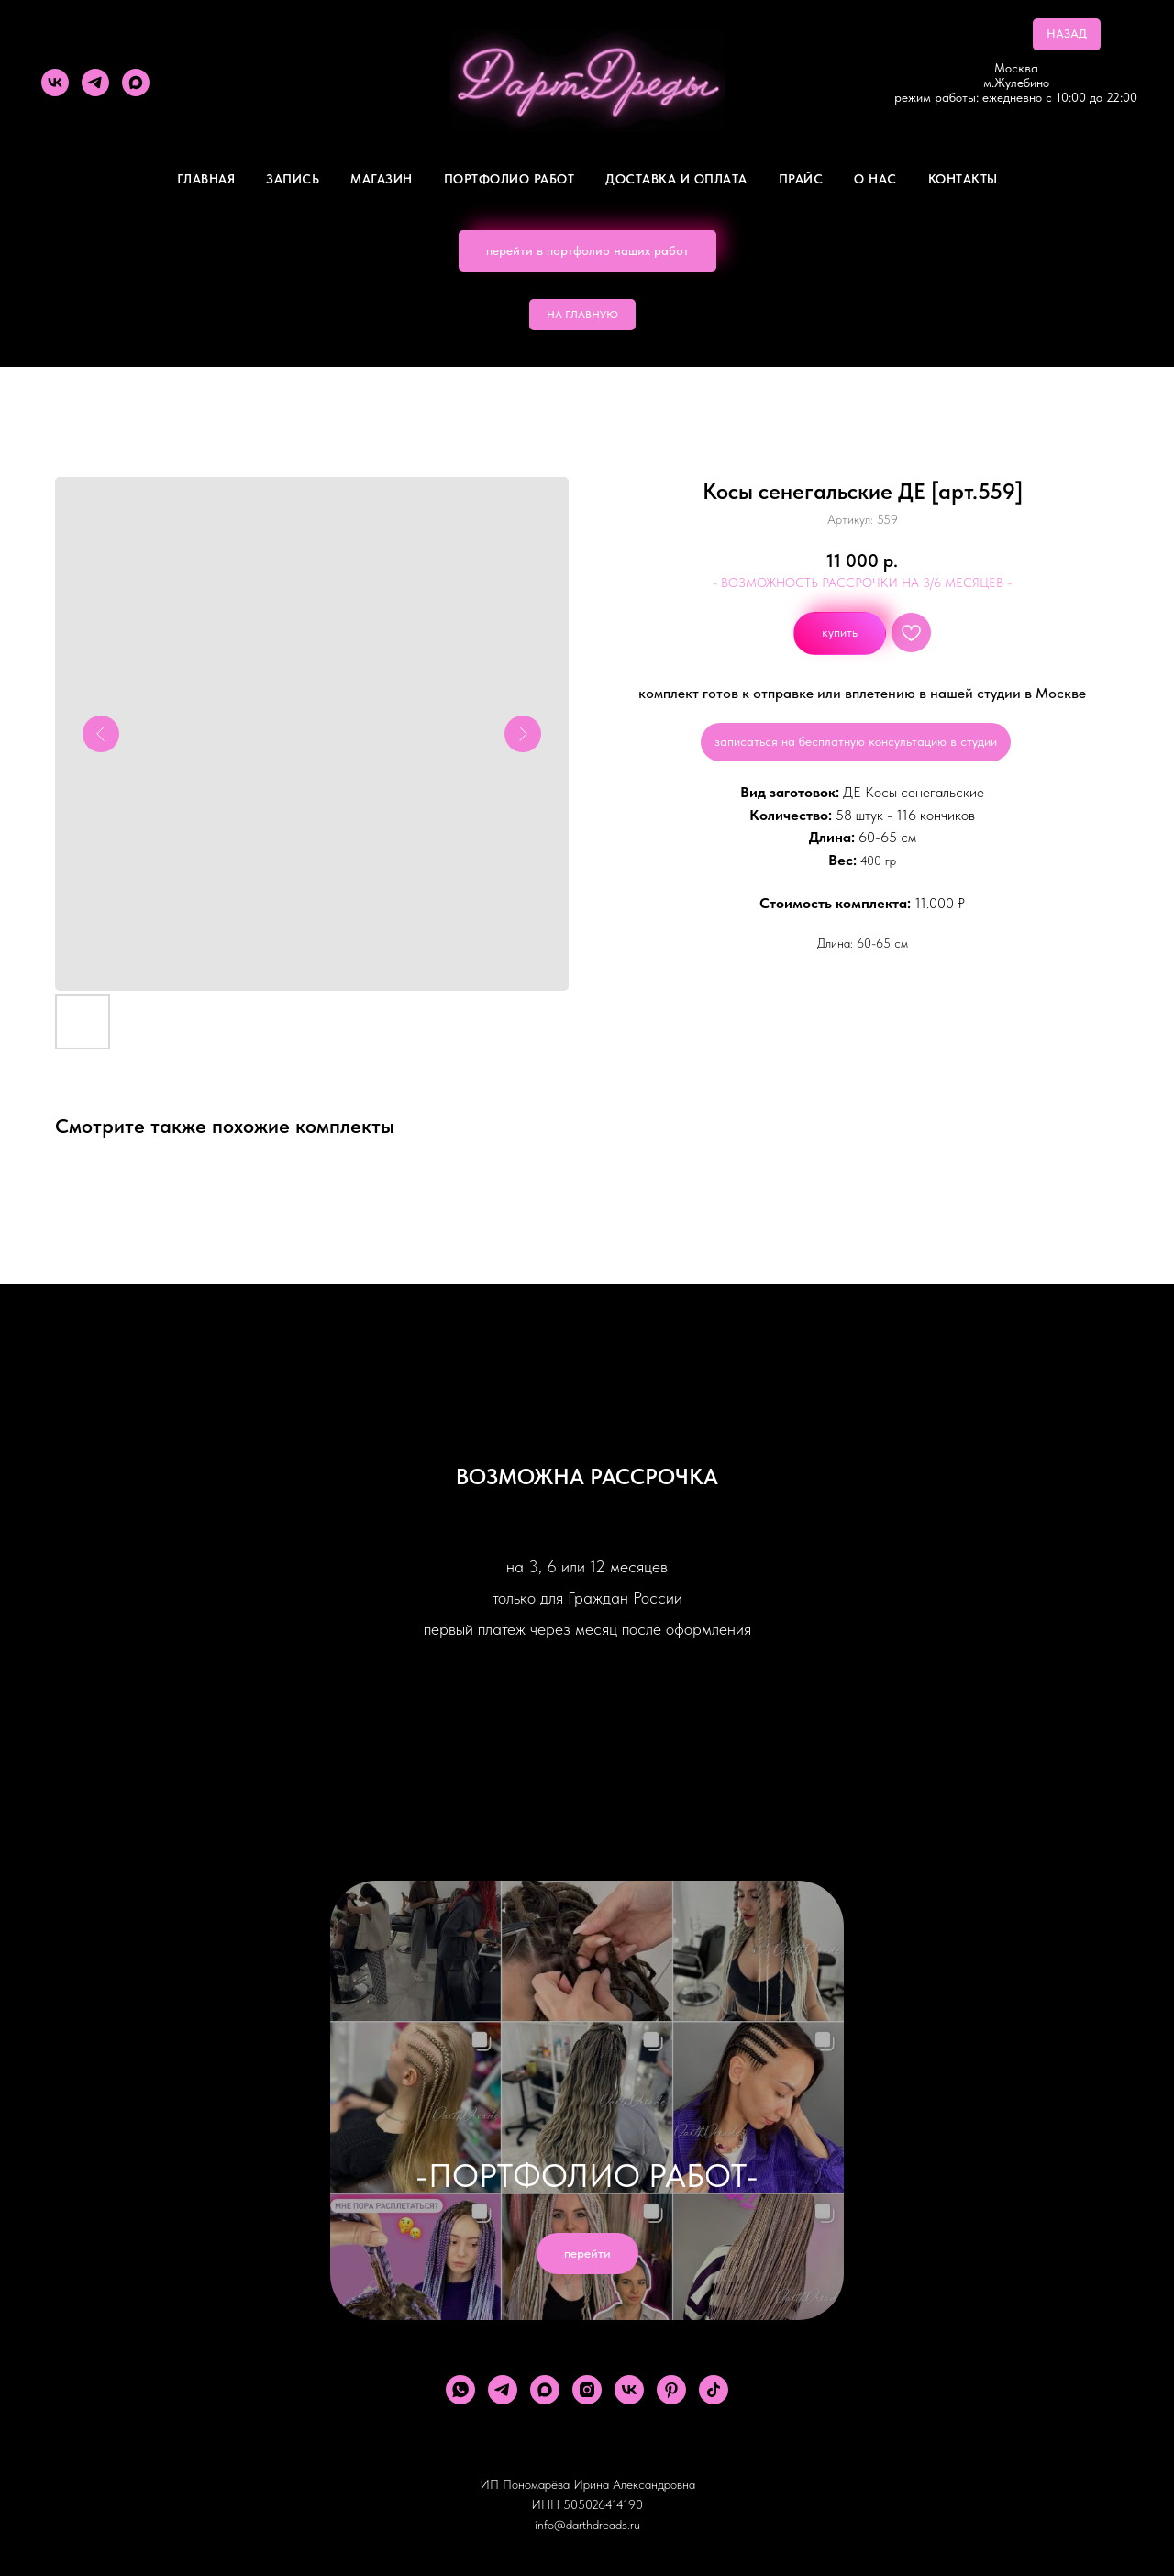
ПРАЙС (801, 179)
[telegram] (95, 82)
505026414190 (603, 2504)
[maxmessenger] (136, 82)
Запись (292, 179)
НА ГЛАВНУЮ (582, 314)
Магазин (381, 179)
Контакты (963, 179)
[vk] (55, 82)
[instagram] (587, 2389)
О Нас (875, 179)
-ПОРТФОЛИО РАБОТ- (587, 2175)
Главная (206, 179)
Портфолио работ (509, 179)
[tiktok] (713, 2389)
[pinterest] (671, 2389)
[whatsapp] (460, 2389)
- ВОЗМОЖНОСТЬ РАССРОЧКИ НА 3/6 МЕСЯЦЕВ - (862, 582)
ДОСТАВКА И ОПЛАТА (676, 179)
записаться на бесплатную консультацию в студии (855, 741)
